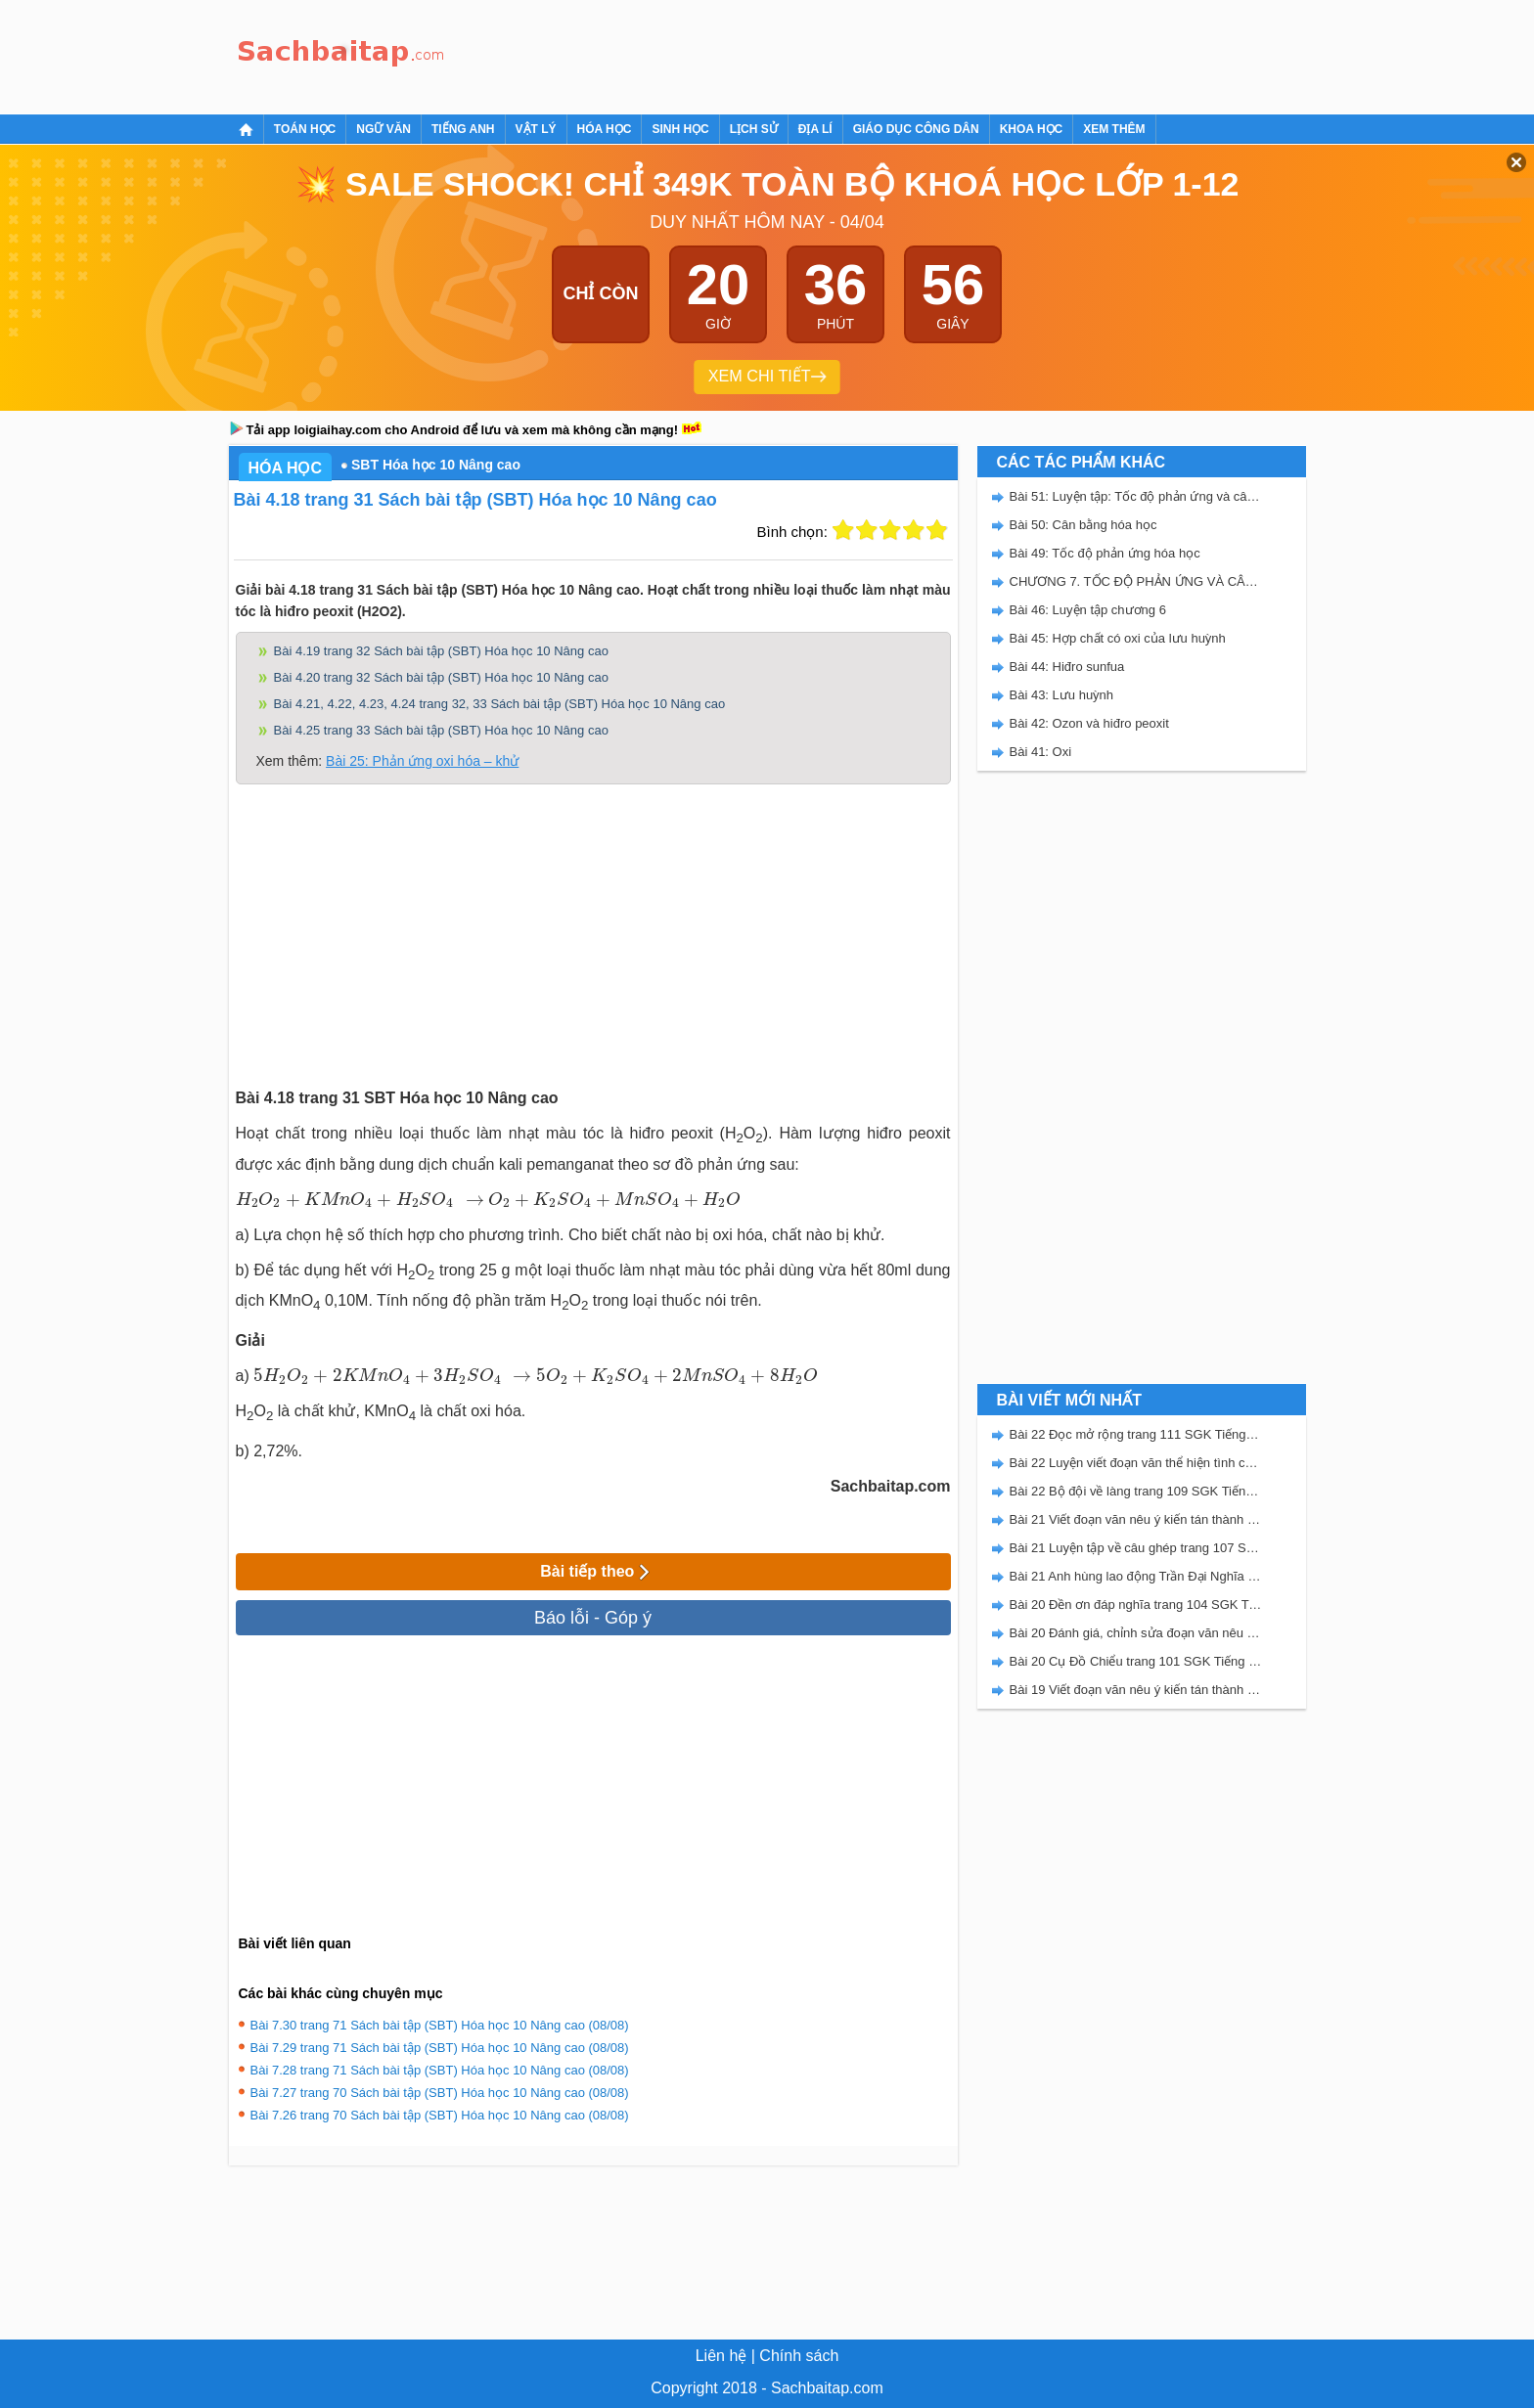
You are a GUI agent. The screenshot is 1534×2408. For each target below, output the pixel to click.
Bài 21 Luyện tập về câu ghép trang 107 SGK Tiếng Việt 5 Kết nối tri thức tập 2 (1136, 1547)
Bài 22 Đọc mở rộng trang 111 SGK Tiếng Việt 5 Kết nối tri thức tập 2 (1136, 1434)
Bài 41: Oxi (1041, 751)
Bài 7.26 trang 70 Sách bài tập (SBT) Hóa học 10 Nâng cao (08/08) (439, 2115)
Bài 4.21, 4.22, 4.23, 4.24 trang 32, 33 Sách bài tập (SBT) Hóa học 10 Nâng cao (500, 703)
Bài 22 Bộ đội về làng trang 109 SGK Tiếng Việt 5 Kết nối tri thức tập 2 (1136, 1491)
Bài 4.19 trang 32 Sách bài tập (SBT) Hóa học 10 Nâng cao (441, 651)
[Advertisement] (810, 54)
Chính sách (798, 2355)
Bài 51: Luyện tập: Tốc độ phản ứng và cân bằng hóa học (1136, 496)
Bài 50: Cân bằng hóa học (1083, 524)
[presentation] (360, 1198)
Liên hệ (721, 2355)
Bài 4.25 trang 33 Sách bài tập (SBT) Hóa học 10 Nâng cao (441, 730)
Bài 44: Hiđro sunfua (1067, 666)
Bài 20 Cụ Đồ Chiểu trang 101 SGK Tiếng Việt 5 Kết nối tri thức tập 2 (1136, 1661)
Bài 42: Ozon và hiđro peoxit (1089, 723)
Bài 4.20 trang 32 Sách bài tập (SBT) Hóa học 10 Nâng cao (441, 677)
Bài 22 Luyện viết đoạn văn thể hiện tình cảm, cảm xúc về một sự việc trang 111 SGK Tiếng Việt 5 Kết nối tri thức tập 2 (1136, 1462)
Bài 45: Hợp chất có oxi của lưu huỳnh (1118, 638)
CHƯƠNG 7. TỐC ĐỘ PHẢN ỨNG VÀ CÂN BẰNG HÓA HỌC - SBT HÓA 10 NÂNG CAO (1136, 581)
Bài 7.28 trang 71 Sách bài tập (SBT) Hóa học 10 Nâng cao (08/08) (439, 2070)
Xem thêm (1114, 129)
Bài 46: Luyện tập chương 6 (1088, 609)
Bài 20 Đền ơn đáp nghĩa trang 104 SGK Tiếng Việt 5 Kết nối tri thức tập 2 (1136, 1604)
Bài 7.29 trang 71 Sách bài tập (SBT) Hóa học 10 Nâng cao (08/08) (439, 2047)
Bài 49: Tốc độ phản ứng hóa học (1105, 553)
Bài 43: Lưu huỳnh (1062, 695)
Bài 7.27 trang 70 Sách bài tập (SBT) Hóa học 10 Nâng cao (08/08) (439, 2092)
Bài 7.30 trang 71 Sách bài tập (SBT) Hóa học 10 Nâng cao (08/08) (439, 2025)
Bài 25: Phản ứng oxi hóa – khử (422, 761)
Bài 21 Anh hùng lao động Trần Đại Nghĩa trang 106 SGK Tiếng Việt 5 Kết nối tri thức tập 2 (1136, 1576)
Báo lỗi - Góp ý (593, 1618)
